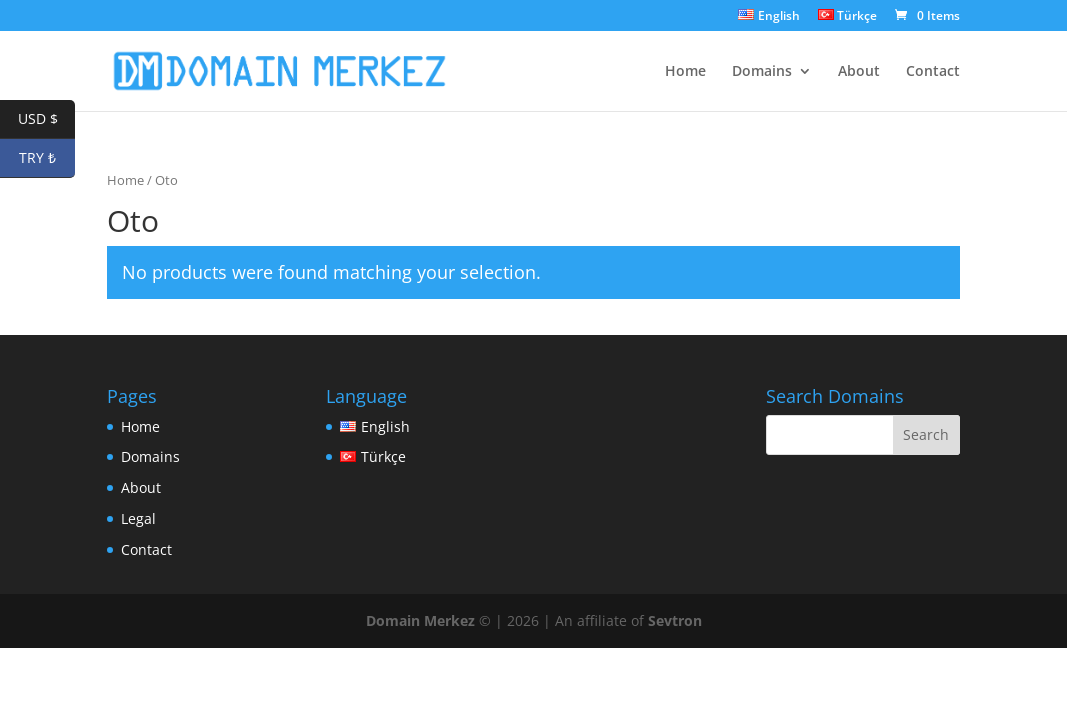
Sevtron (675, 620)
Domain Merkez (420, 620)
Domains (762, 72)
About (859, 72)
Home (685, 72)
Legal (138, 518)
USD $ (47, 119)
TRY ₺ (47, 158)
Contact (933, 72)
